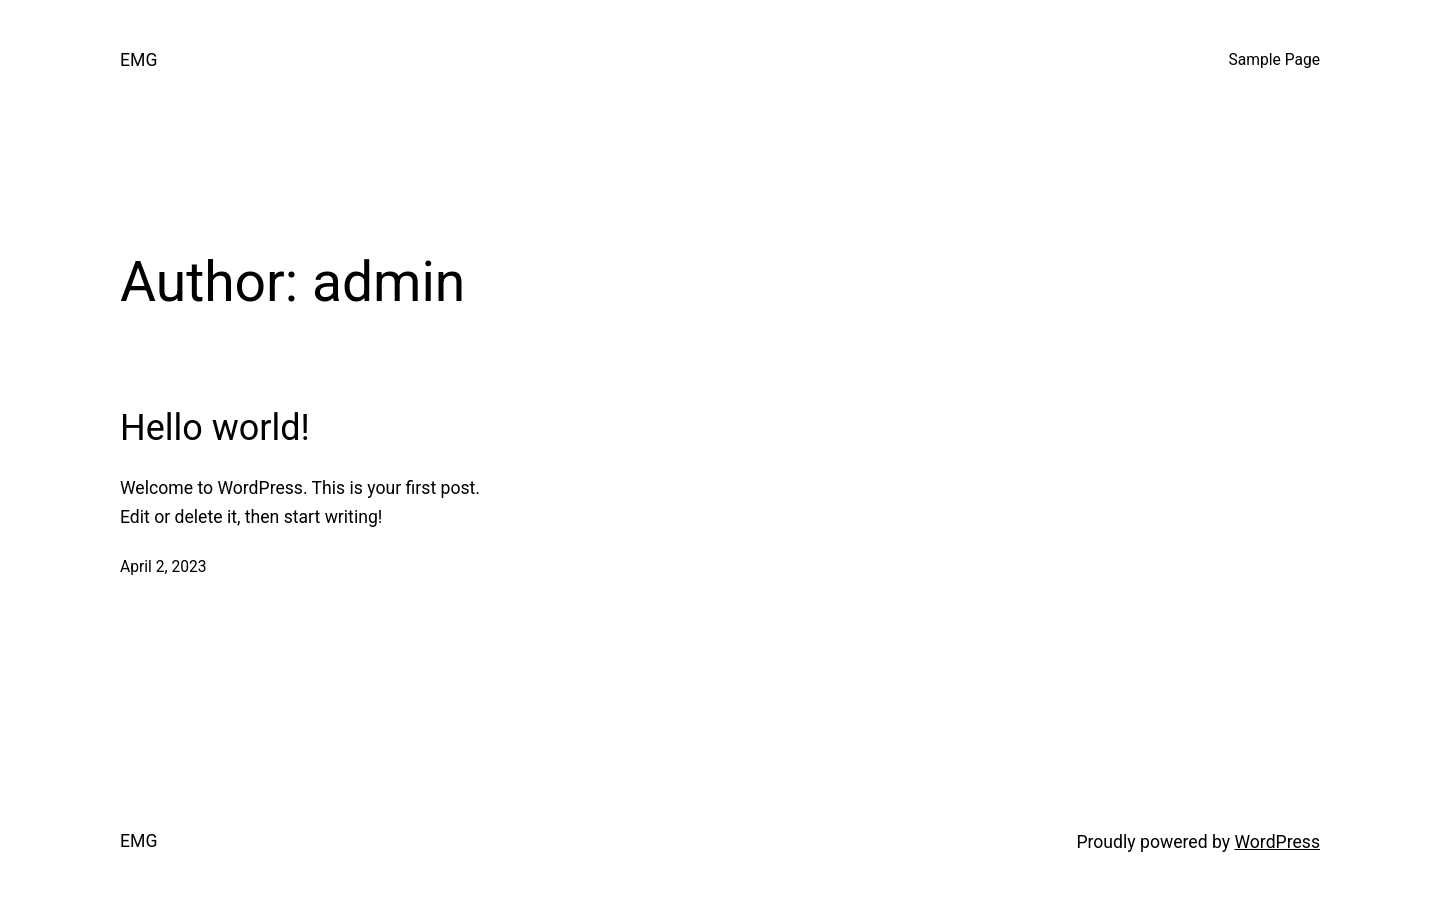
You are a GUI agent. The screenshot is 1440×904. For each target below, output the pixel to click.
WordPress (1277, 842)
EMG (138, 60)
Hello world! (215, 428)
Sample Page (1274, 60)
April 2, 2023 (163, 567)
